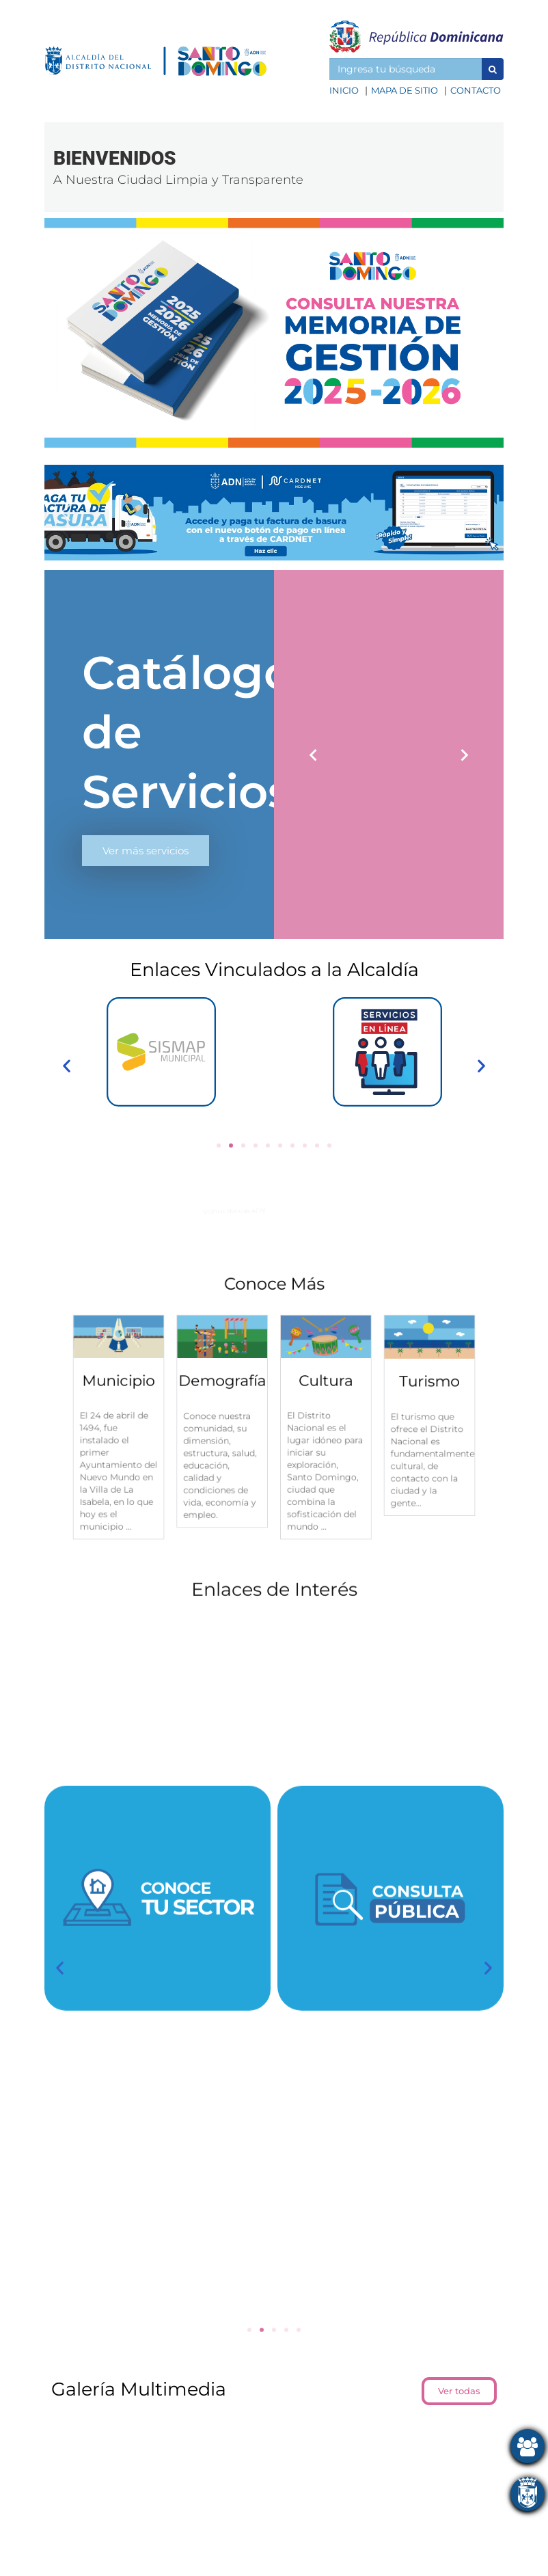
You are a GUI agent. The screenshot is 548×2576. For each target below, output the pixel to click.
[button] (493, 69)
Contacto (475, 90)
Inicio (344, 90)
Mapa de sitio (404, 90)
